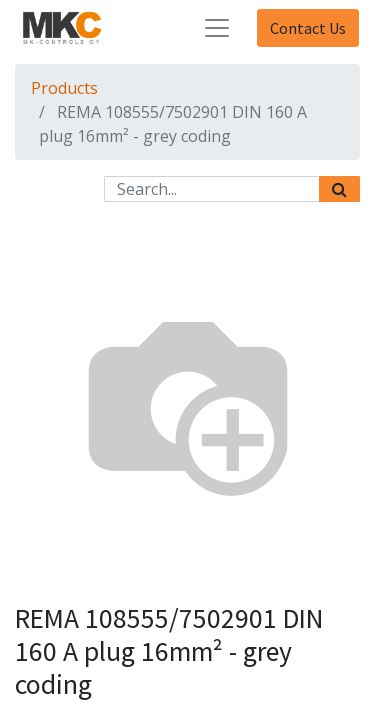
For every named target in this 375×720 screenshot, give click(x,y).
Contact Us (308, 28)
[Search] (339, 189)
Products (64, 88)
